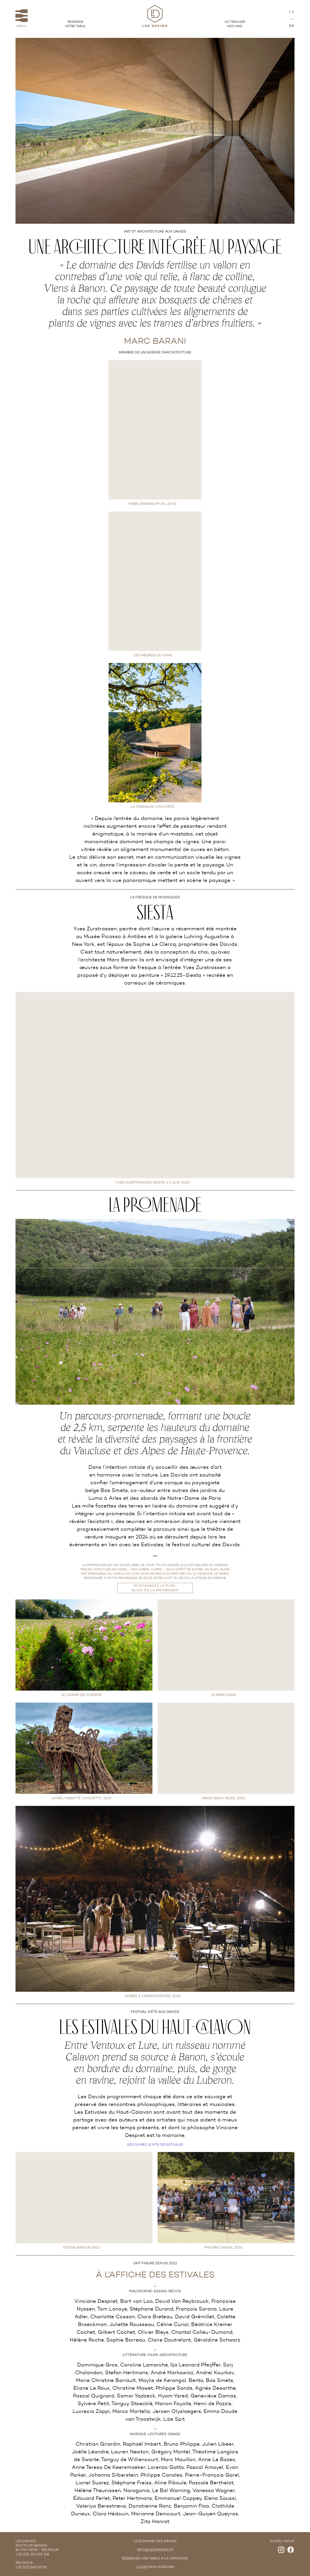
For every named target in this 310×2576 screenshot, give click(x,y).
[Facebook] (290, 2550)
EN (291, 26)
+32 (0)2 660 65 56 (31, 2567)
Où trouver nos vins (235, 24)
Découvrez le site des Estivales (155, 2144)
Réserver (131, 2558)
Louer (142, 2567)
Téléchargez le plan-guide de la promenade (155, 1588)
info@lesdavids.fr (155, 2550)
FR (291, 12)
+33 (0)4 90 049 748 (32, 2554)
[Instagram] (281, 2550)
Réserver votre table (75, 24)
